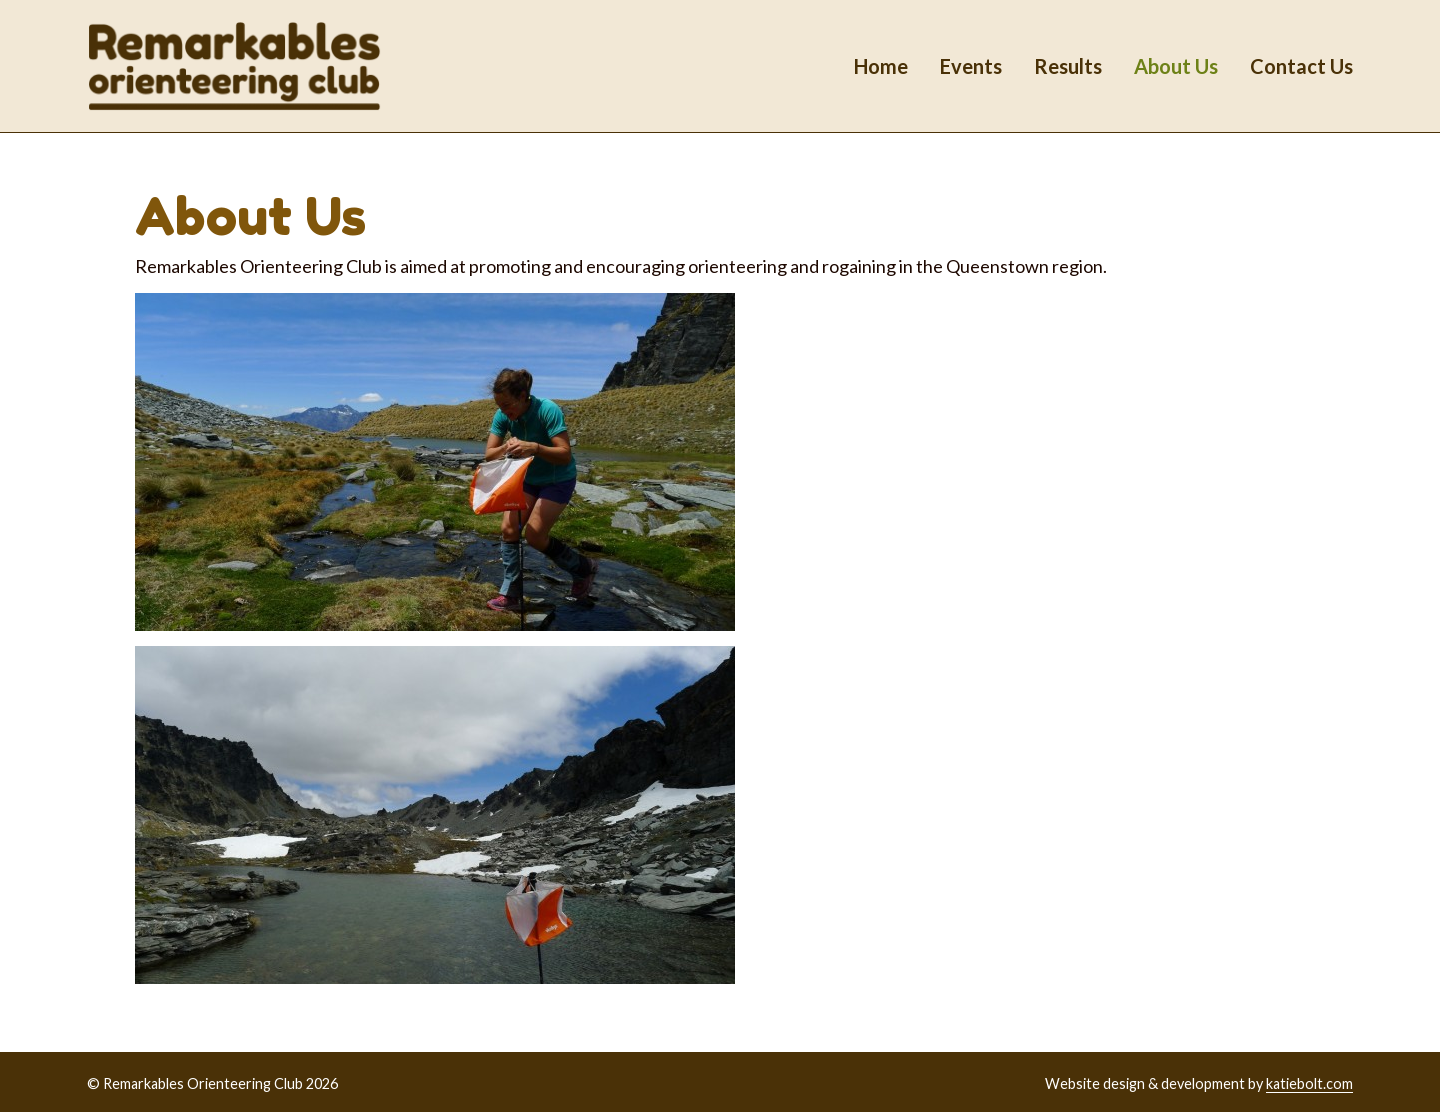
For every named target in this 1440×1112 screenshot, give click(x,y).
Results (1068, 66)
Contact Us (1301, 66)
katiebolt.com (1309, 1083)
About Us (1176, 66)
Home (881, 66)
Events (971, 66)
